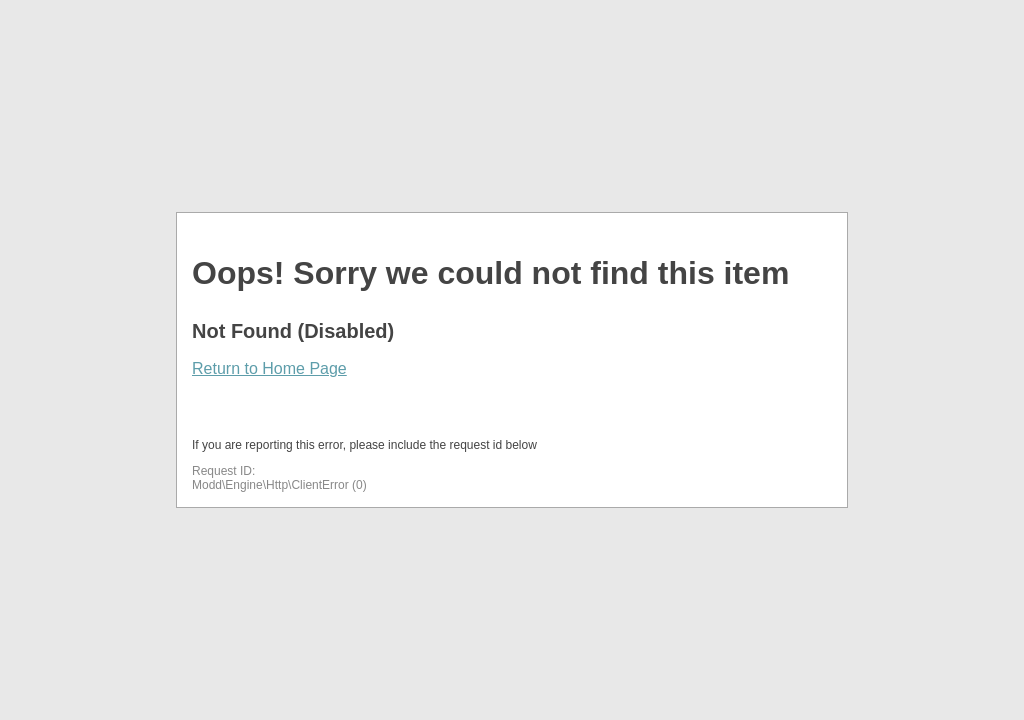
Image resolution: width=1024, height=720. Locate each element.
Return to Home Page (269, 368)
